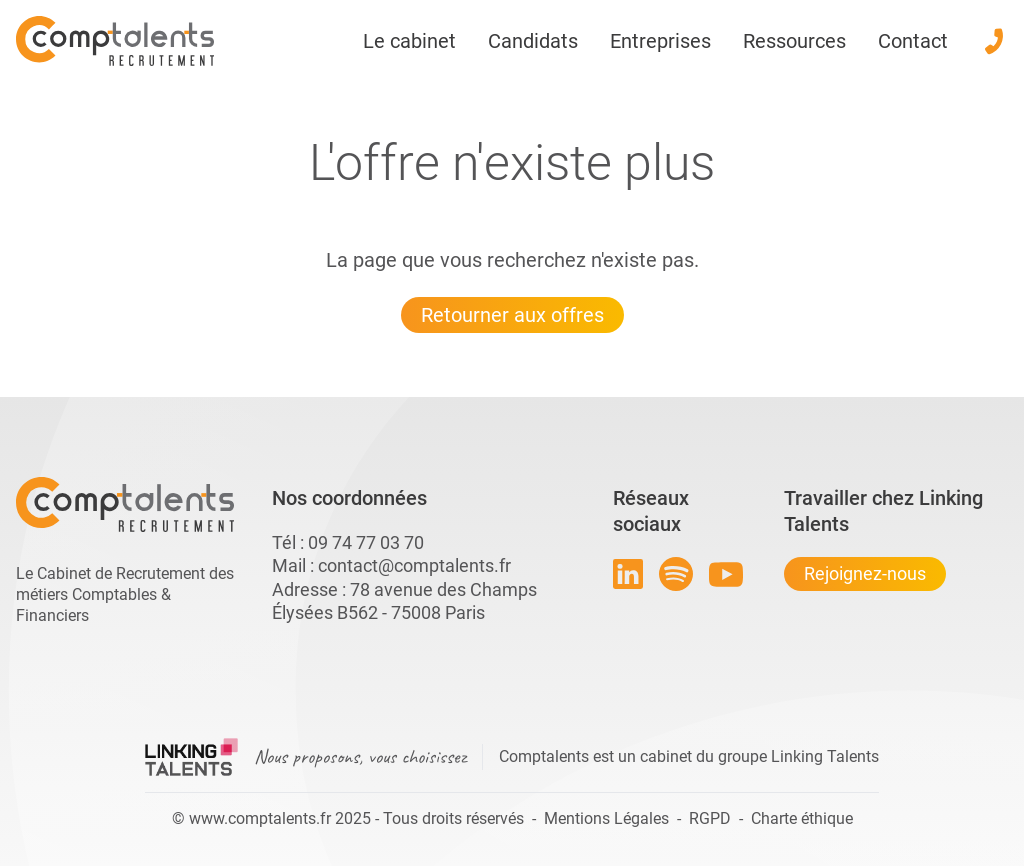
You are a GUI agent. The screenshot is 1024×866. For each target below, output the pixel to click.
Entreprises (660, 41)
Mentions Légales (606, 818)
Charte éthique (802, 818)
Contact (913, 41)
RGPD (710, 818)
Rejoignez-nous (865, 573)
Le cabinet (409, 41)
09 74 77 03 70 (366, 542)
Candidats (533, 41)
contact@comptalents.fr (414, 565)
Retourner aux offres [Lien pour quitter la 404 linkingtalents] (512, 315)
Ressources (794, 41)
